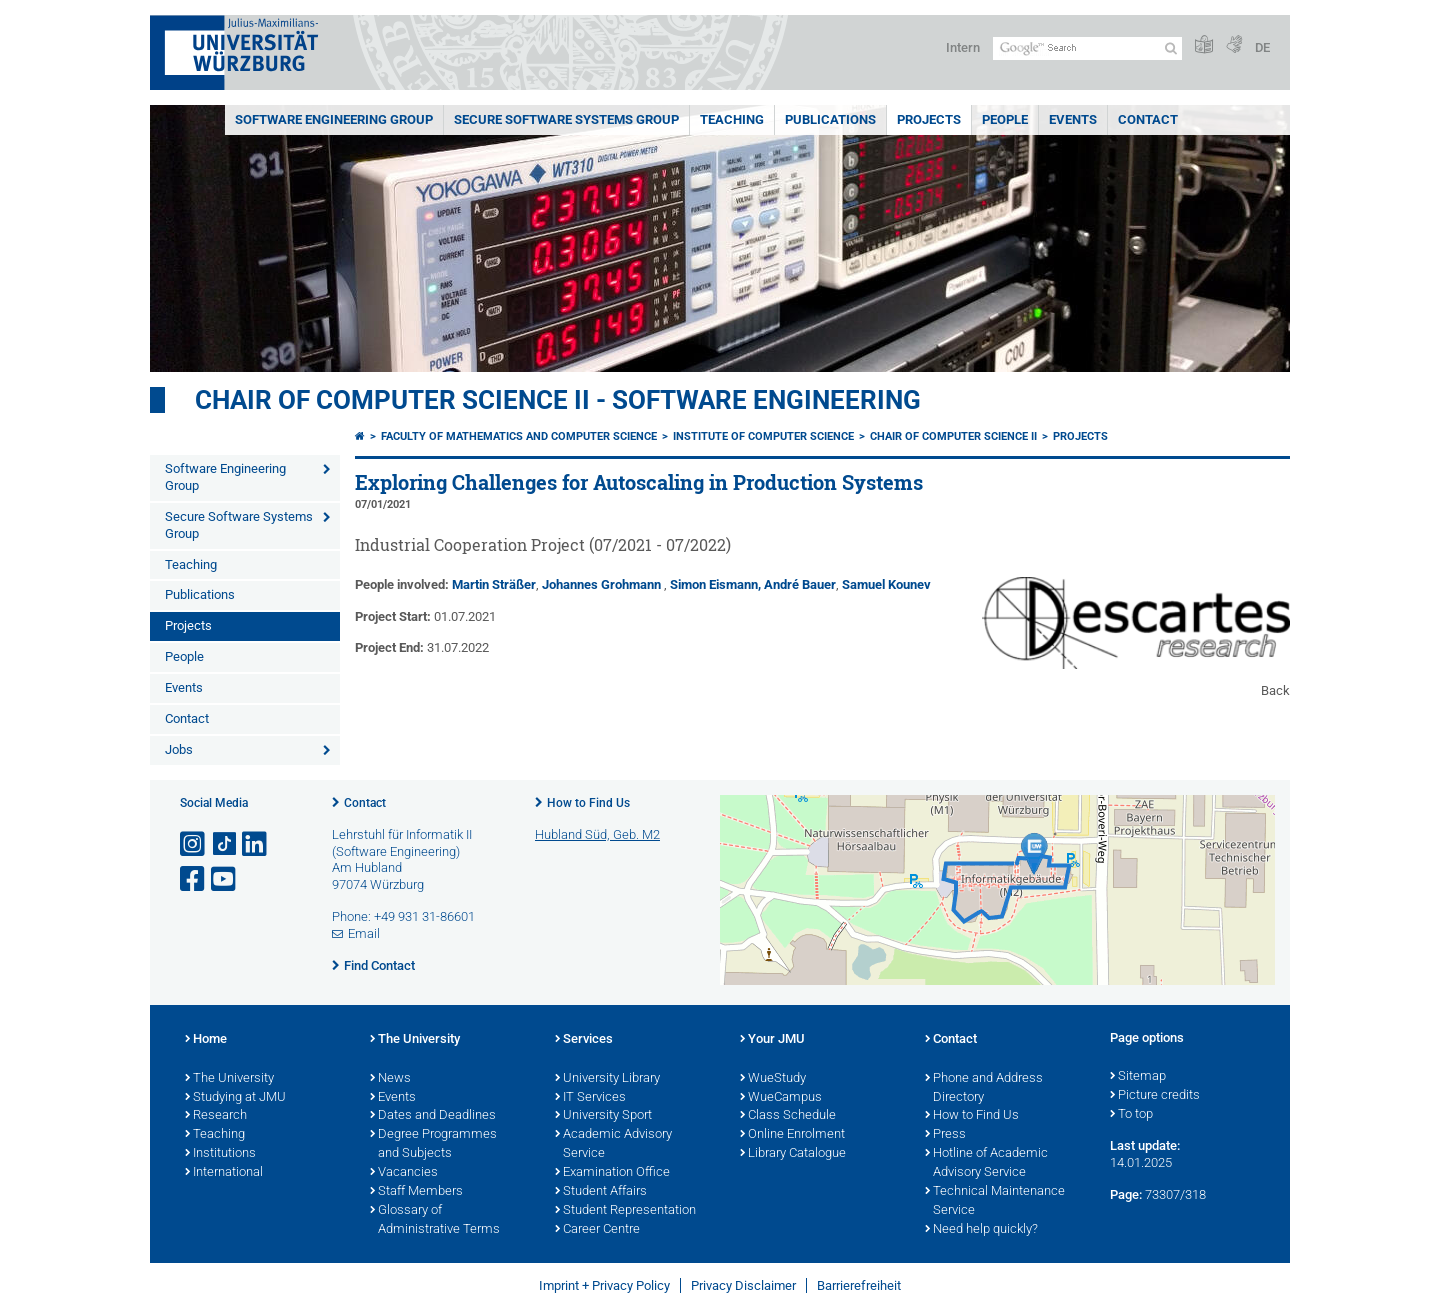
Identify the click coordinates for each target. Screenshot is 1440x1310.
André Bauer (800, 584)
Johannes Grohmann (601, 584)
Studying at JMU (235, 1098)
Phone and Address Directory (984, 1088)
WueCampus (781, 1098)
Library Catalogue (793, 1154)
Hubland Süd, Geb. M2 (597, 834)
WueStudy (773, 1079)
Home (206, 1040)
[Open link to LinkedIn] (256, 844)
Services (584, 1040)
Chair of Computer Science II (953, 436)
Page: (1126, 1194)
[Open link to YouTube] (225, 879)
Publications (830, 119)
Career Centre (597, 1230)
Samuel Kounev (886, 584)
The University (229, 1079)
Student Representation (625, 1211)
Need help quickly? (981, 1230)
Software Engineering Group (334, 119)
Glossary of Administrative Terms (435, 1220)
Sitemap (1138, 1077)
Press (945, 1135)
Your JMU (772, 1040)
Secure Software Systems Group (566, 119)
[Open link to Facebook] (194, 879)
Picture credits (1155, 1096)
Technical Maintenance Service (995, 1201)
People (1005, 119)
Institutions (220, 1154)
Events (1073, 119)
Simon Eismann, (715, 584)
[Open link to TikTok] (225, 844)
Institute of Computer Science (763, 436)
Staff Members (416, 1192)
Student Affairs (601, 1192)
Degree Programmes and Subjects (433, 1144)
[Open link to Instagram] (194, 844)
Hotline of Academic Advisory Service (986, 1163)
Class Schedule (788, 1116)
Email (364, 933)
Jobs (179, 749)
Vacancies (404, 1173)
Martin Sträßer (494, 584)
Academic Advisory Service (613, 1144)
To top (1131, 1115)
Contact (1148, 119)
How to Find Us (588, 803)
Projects (929, 119)
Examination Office (612, 1173)
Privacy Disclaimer (743, 1285)
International (224, 1173)
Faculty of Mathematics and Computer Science (519, 436)
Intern (963, 47)
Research (216, 1116)
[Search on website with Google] (1087, 48)
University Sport (603, 1116)
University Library (607, 1079)
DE (1262, 47)
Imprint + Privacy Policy (604, 1285)
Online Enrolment (792, 1135)
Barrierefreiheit (859, 1285)
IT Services (590, 1098)
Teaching (732, 119)
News (390, 1079)
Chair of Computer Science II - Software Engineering (558, 400)
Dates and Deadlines (433, 1116)
